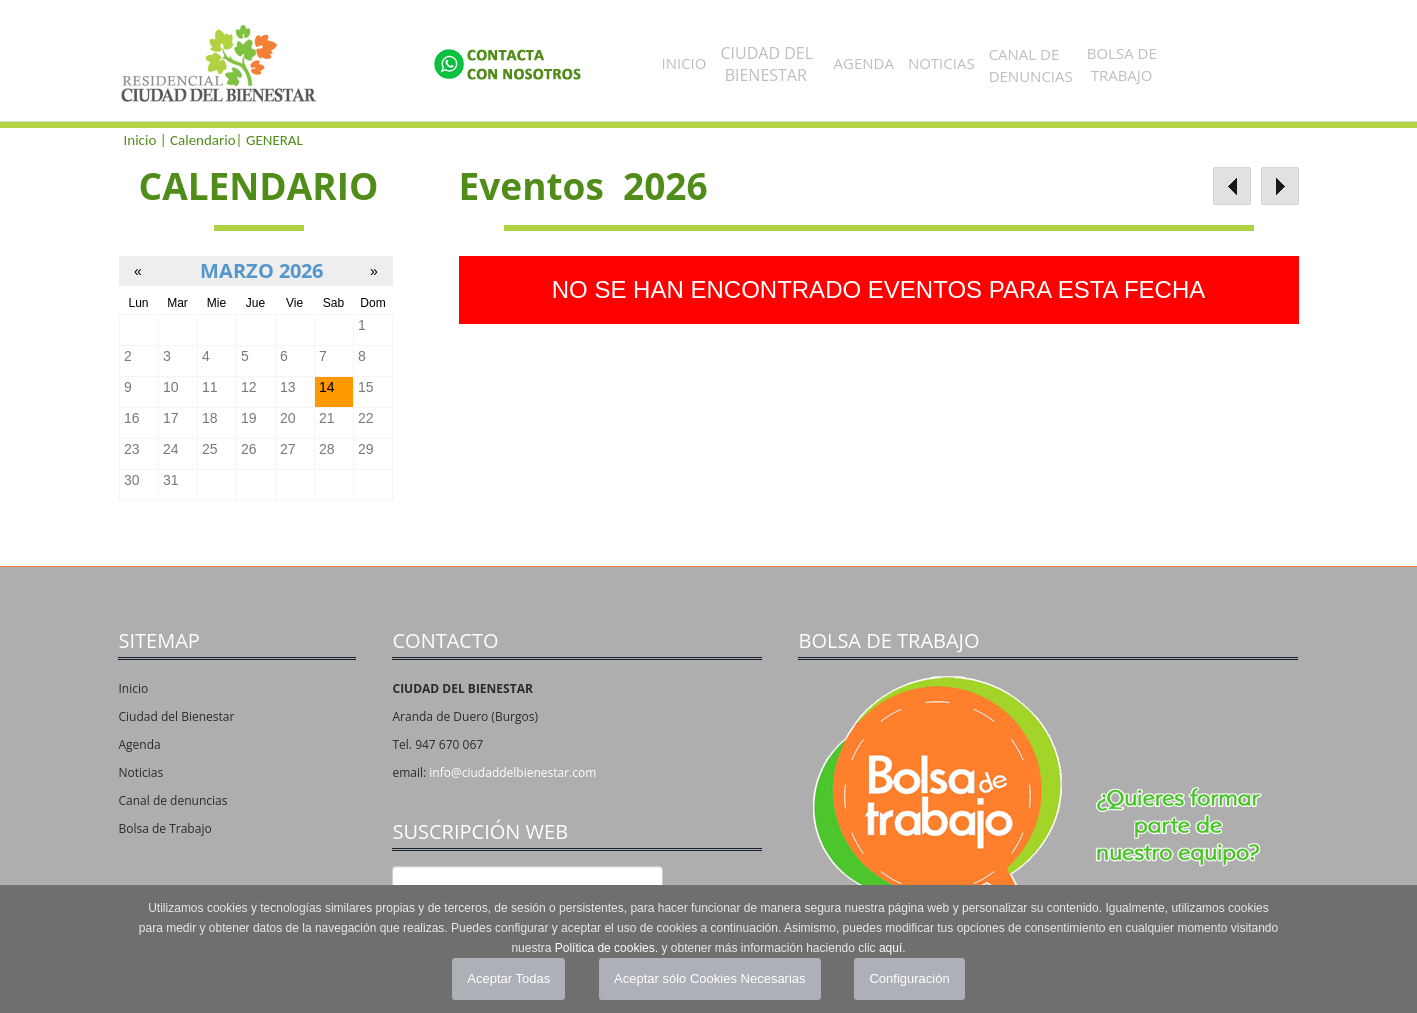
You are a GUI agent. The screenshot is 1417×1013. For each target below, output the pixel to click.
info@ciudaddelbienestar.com (512, 772)
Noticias (941, 63)
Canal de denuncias (172, 800)
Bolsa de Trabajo (164, 828)
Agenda (863, 63)
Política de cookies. (606, 948)
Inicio (684, 63)
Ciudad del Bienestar (176, 716)
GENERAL (274, 140)
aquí (890, 948)
